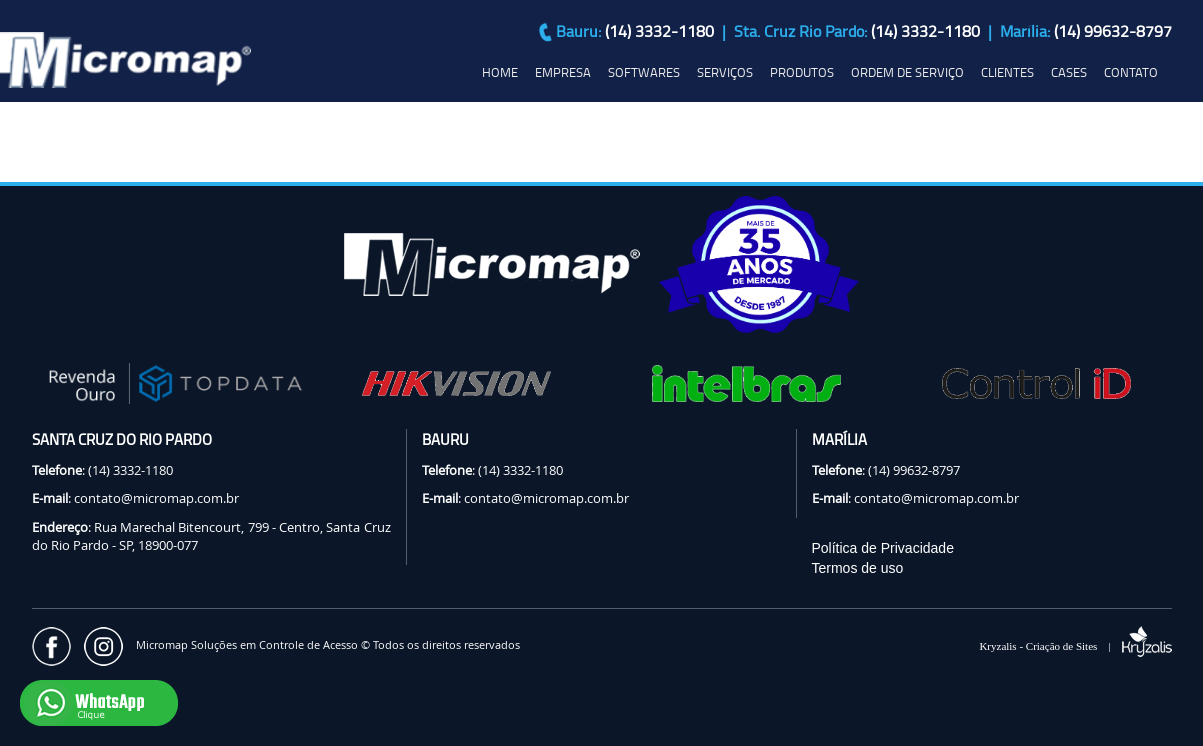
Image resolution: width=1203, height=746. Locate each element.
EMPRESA (563, 72)
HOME (500, 72)
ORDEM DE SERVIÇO (907, 72)
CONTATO (1131, 72)
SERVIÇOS (725, 72)
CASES (1069, 72)
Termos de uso (858, 568)
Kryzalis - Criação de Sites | (1075, 646)
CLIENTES (1007, 72)
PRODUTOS (802, 72)
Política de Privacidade (883, 548)
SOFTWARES (644, 72)
